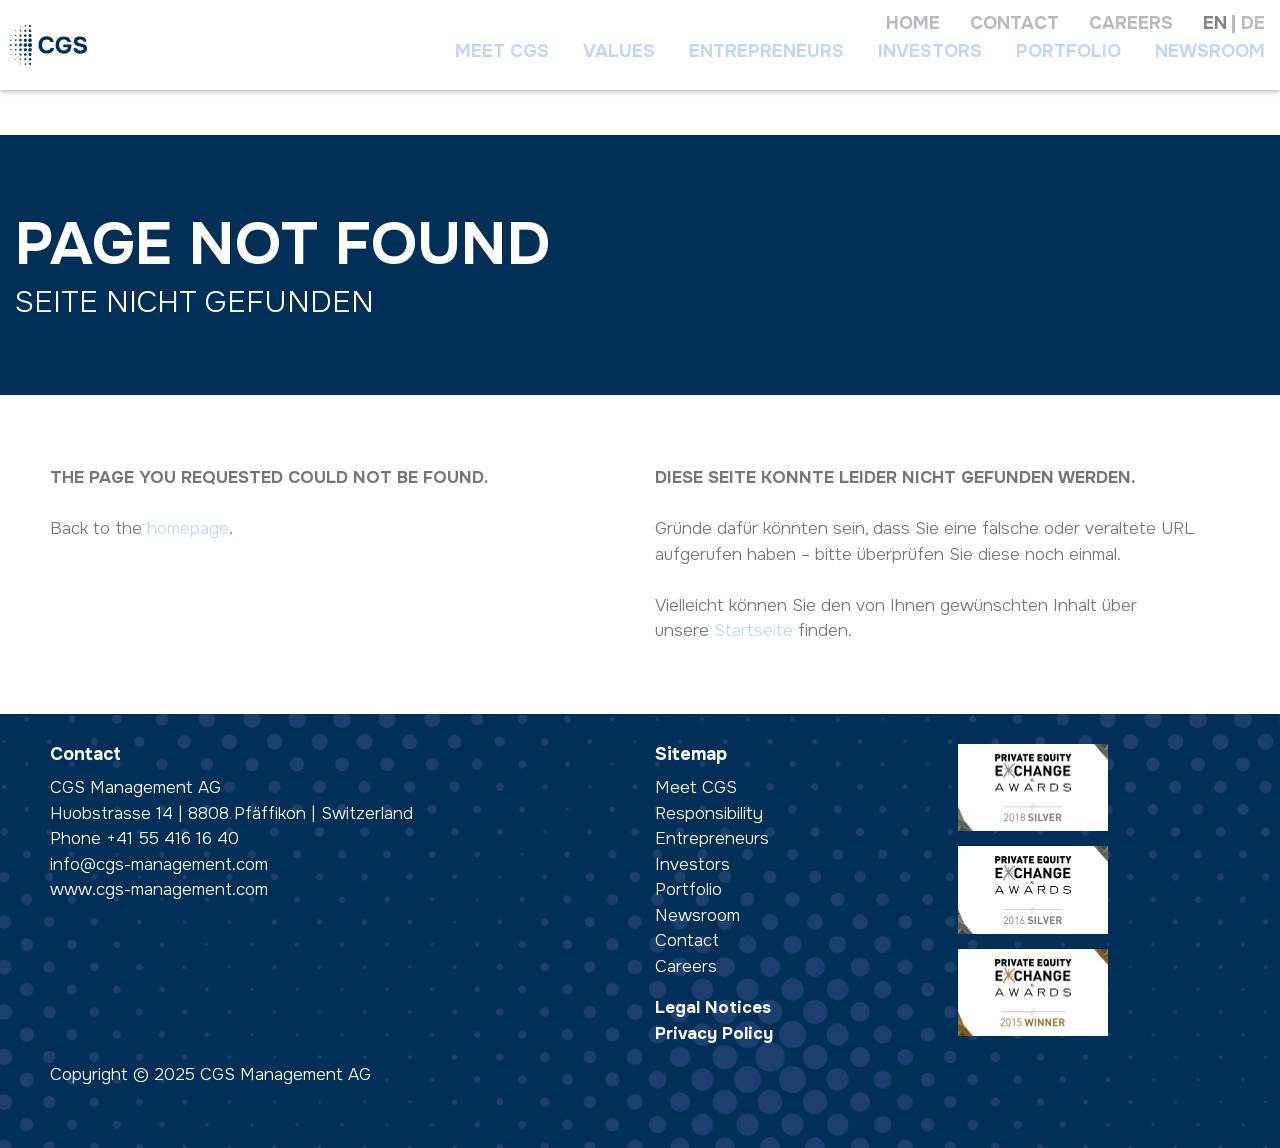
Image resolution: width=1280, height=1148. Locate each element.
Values (619, 51)
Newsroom (1210, 51)
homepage (188, 528)
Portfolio (1068, 51)
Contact (687, 940)
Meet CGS (502, 51)
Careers (686, 966)
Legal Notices (713, 1007)
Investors (930, 51)
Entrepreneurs (766, 51)
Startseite (753, 630)
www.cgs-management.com (159, 889)
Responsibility (709, 813)
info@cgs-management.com (159, 864)
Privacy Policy (714, 1033)
